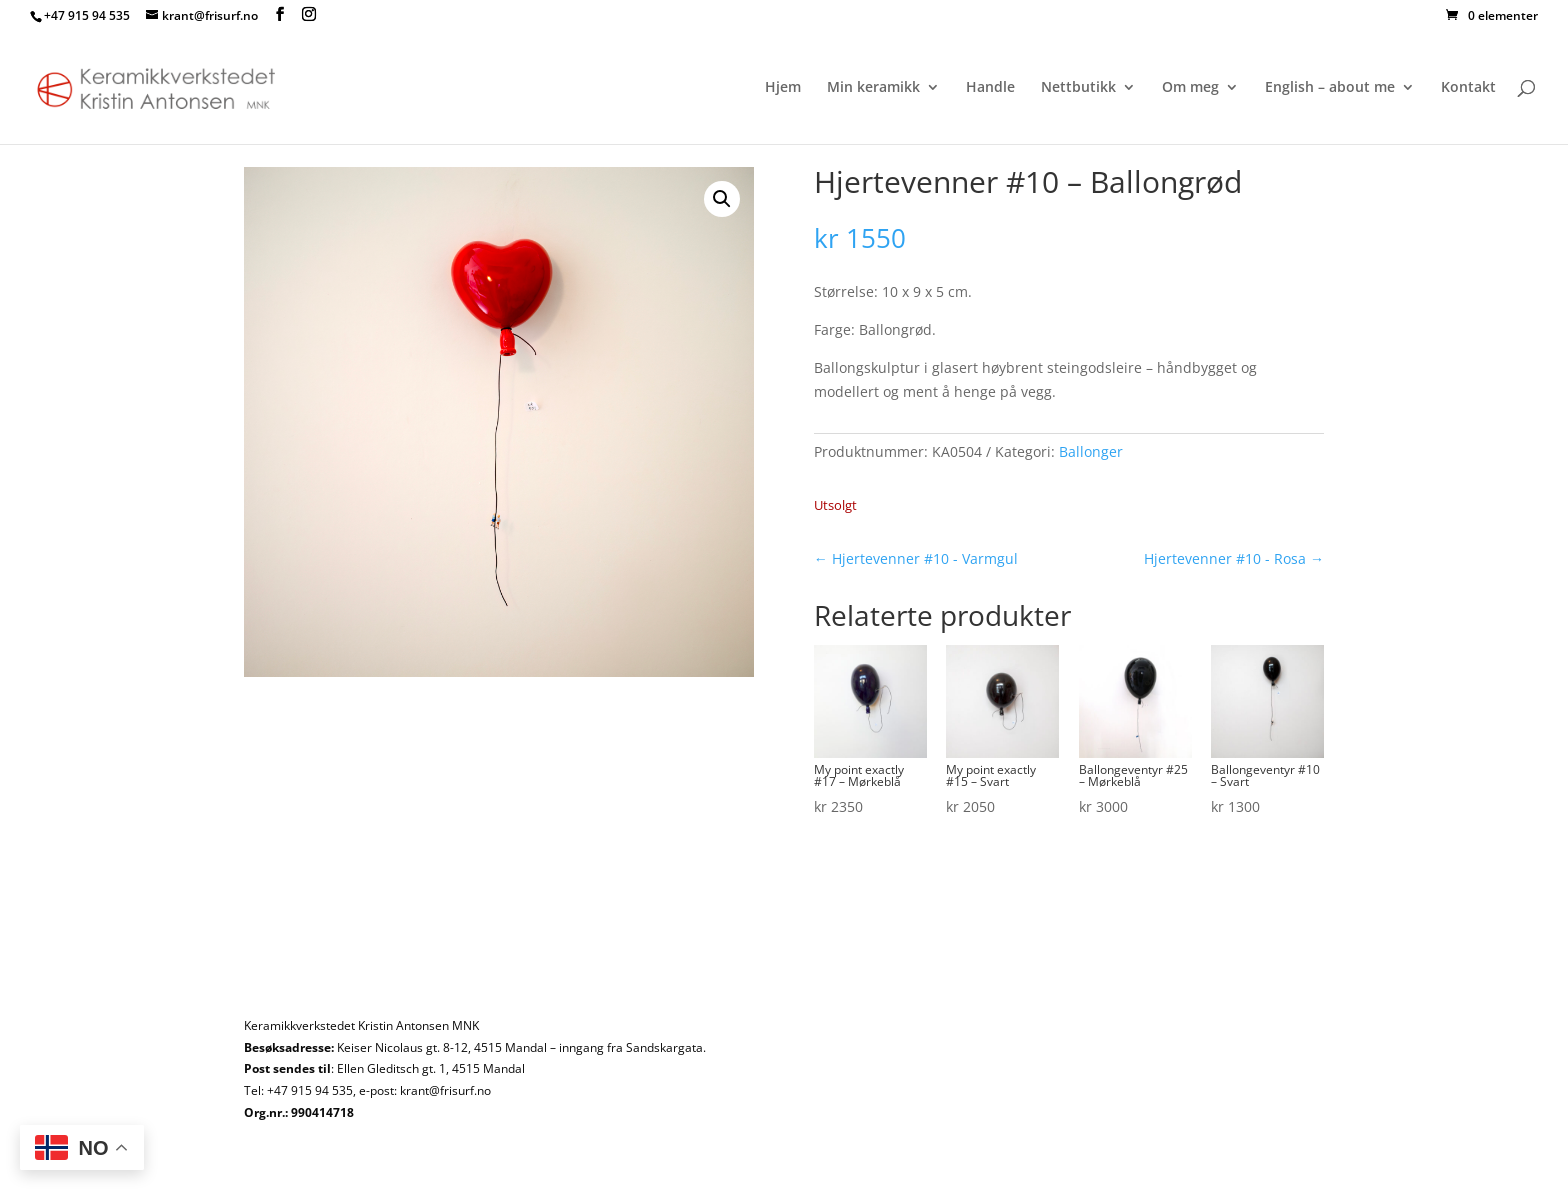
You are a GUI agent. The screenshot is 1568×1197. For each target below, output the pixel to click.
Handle (990, 88)
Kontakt (1468, 88)
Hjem (783, 88)
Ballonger (1091, 451)
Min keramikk (873, 88)
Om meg (1190, 88)
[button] (722, 199)
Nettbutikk (1078, 88)
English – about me (1330, 88)
